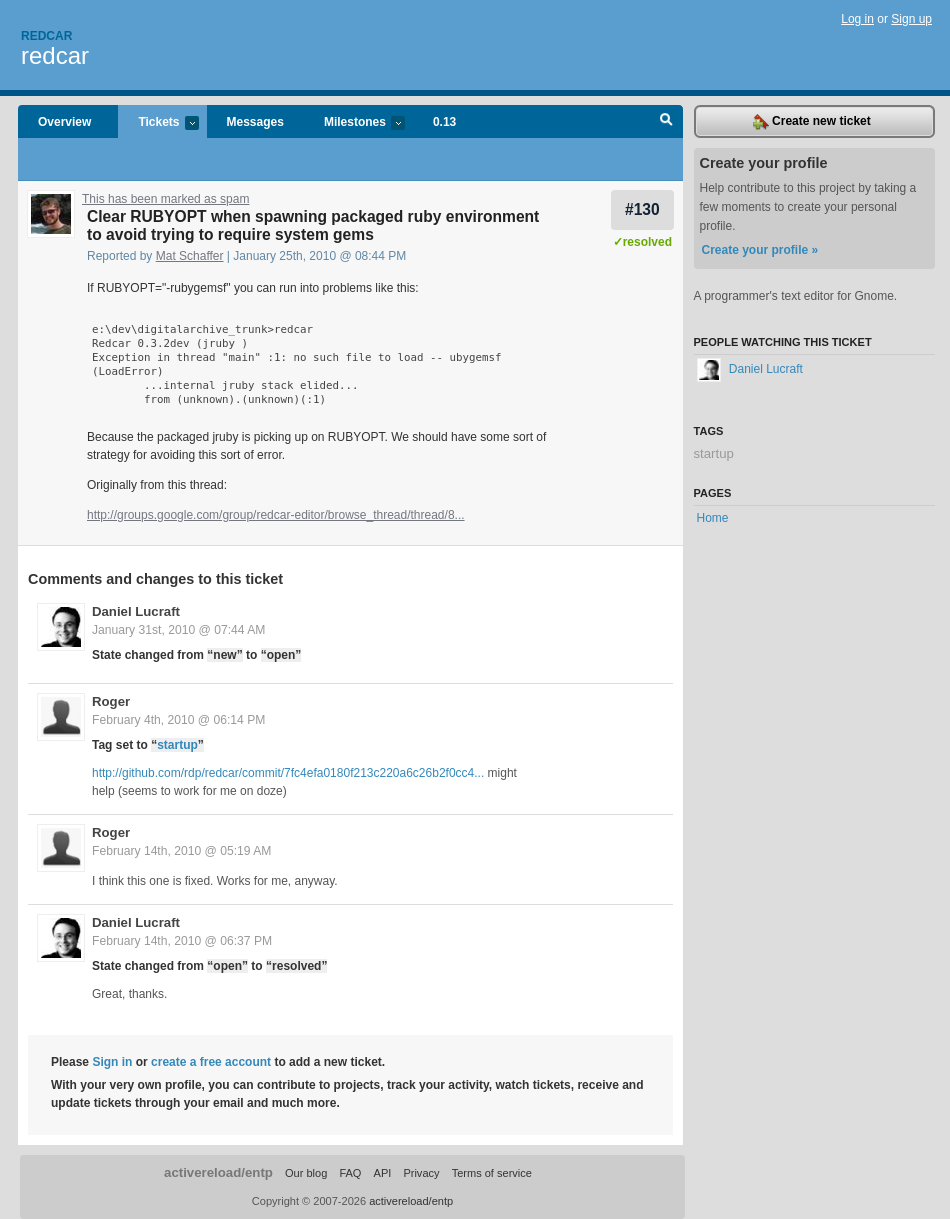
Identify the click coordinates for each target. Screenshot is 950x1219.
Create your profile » (760, 250)
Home (713, 518)
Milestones (354, 123)
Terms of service (492, 1173)
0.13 (444, 122)
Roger (111, 701)
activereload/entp (218, 1172)
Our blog (306, 1173)
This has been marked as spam (165, 199)
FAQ (350, 1173)
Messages (255, 122)
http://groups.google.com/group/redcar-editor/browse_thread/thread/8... (276, 515)
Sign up (911, 19)
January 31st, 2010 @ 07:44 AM (178, 630)
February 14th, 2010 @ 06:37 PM (182, 941)
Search (666, 122)
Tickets (158, 123)
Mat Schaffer (190, 256)
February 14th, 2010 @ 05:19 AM (181, 851)
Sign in (112, 1062)
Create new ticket (812, 122)
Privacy (421, 1173)
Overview (64, 122)
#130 (642, 209)
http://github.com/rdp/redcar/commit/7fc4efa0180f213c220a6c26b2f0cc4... (288, 773)
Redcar (46, 36)
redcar (55, 55)
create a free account (211, 1062)
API (383, 1173)
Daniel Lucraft (136, 611)
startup (177, 745)
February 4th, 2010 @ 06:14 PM (178, 720)
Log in (857, 19)
